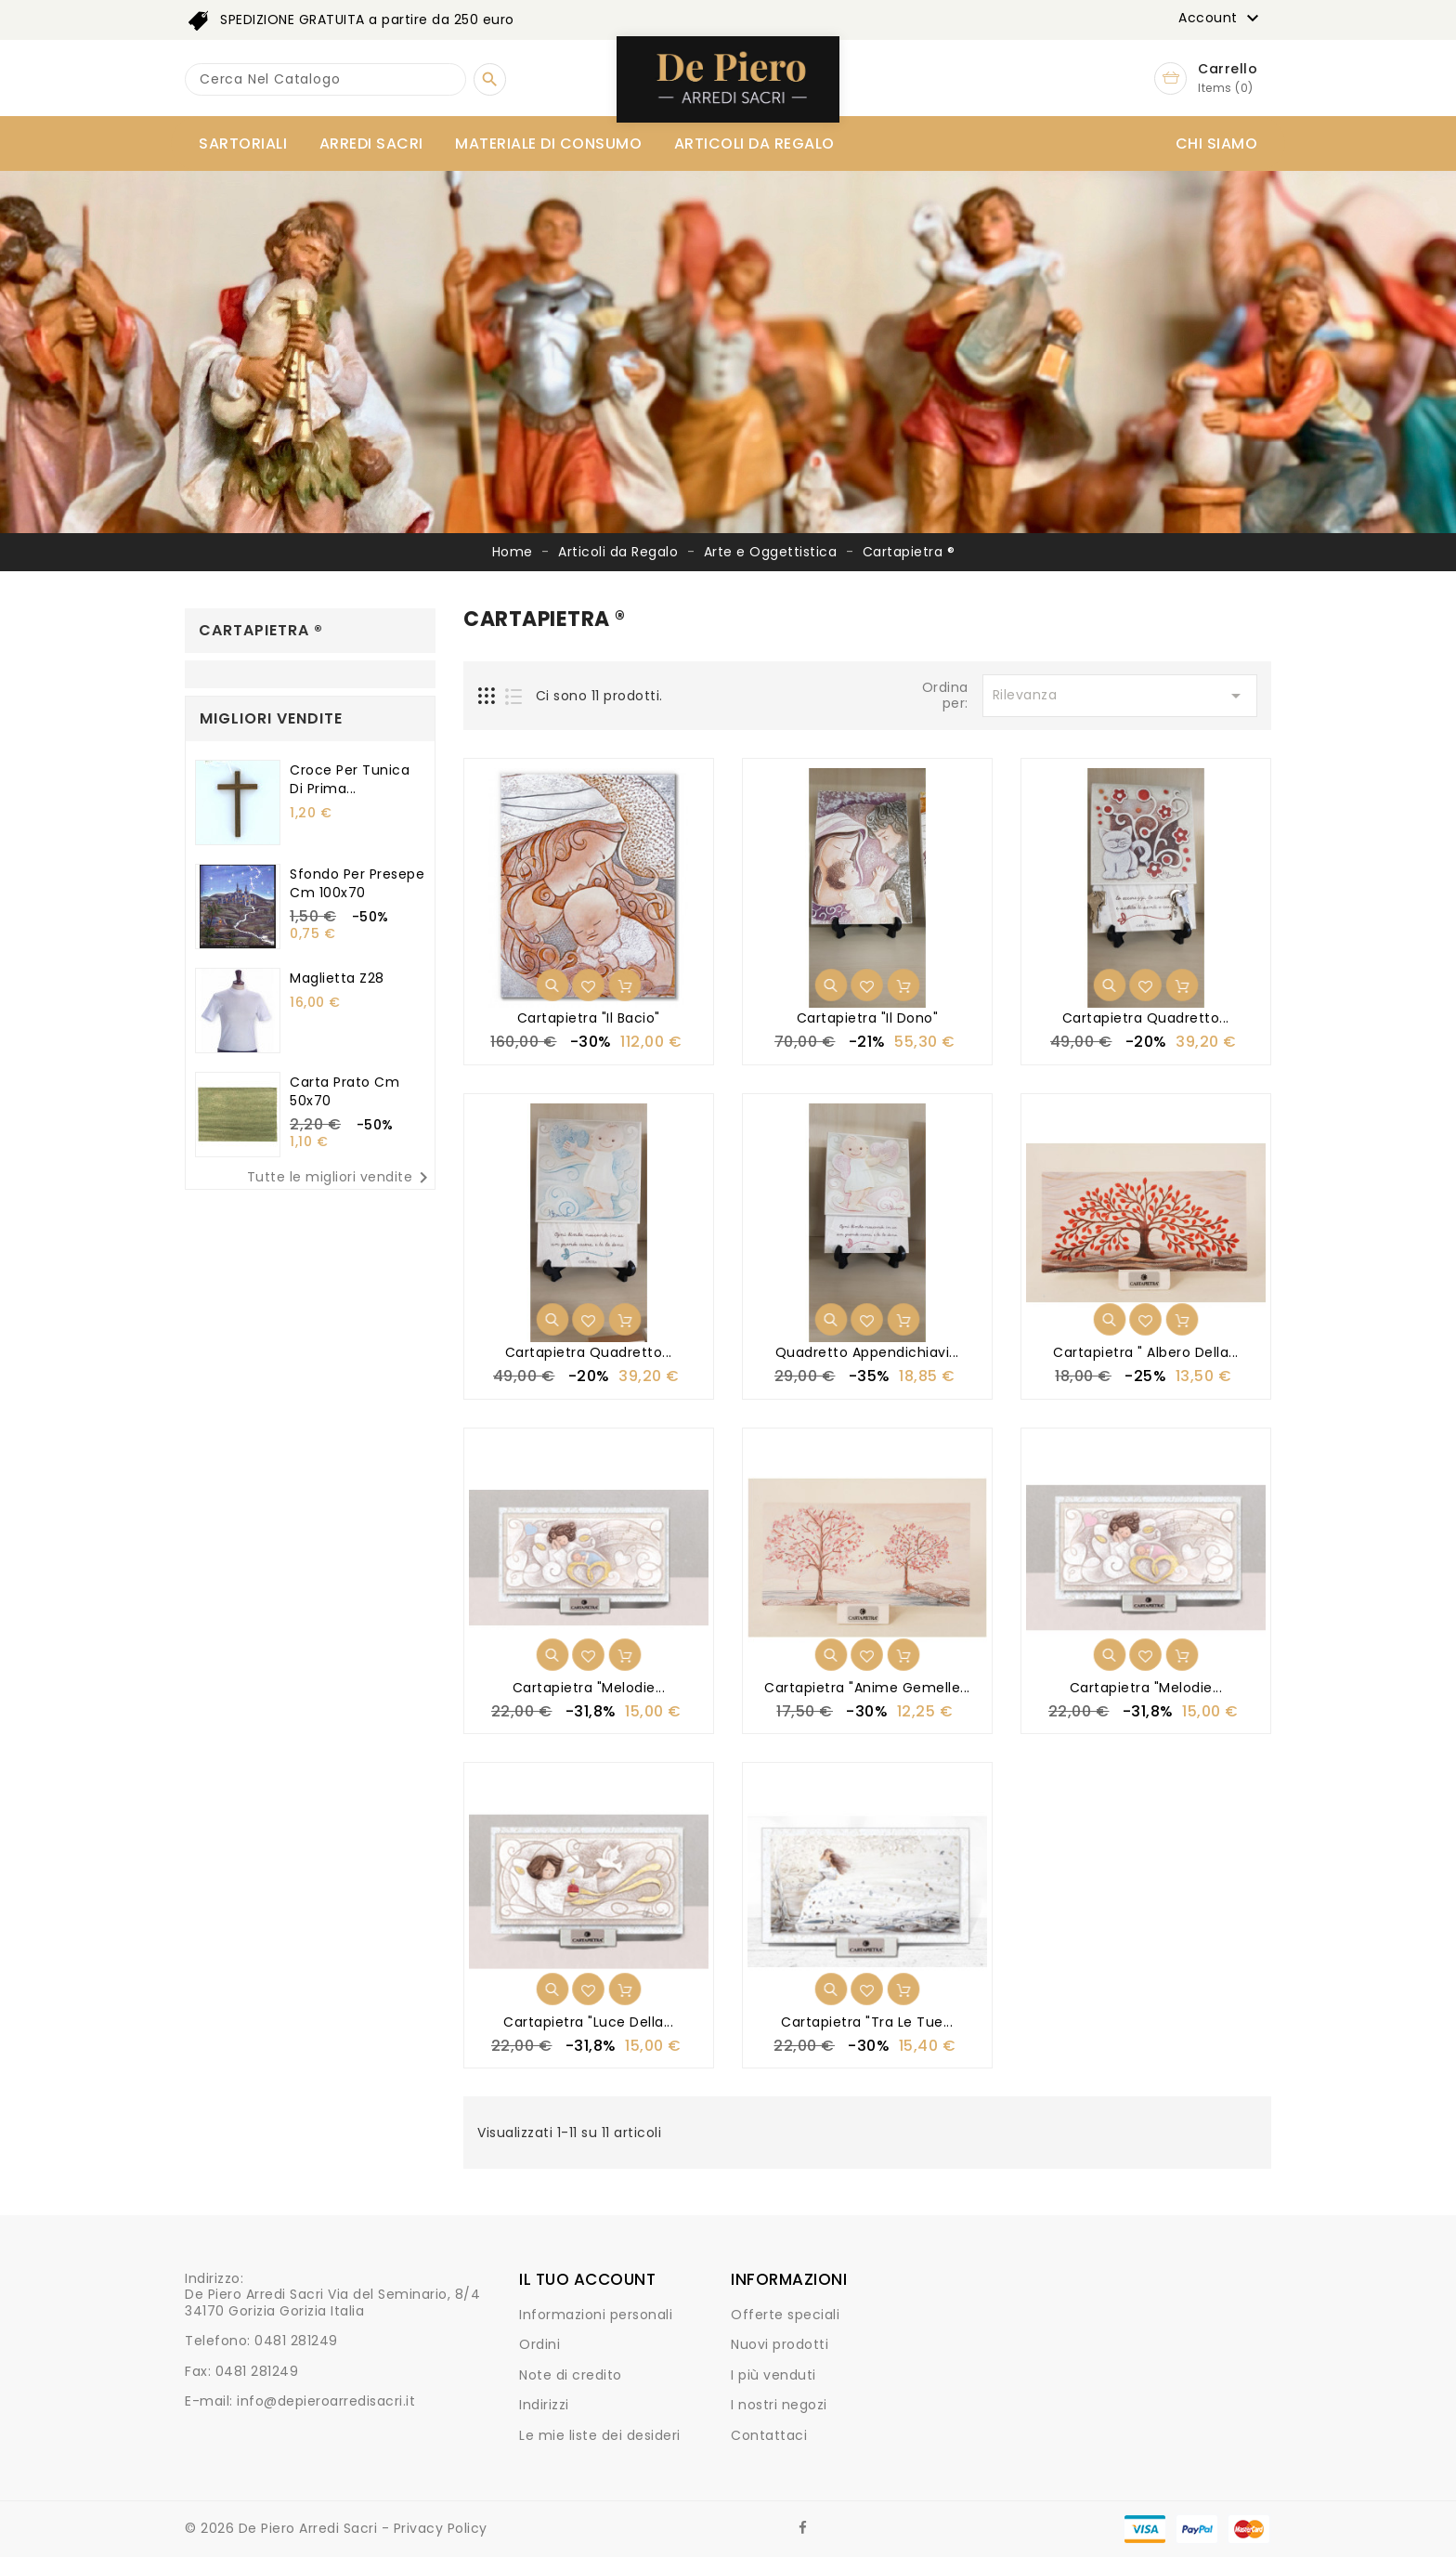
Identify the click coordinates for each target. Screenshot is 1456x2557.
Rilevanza (1120, 696)
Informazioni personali (595, 2314)
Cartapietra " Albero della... (1146, 1352)
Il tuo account (587, 2279)
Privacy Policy (441, 2528)
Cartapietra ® (261, 630)
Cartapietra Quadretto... (1145, 1018)
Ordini (539, 2344)
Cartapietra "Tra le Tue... (867, 2022)
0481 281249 (296, 2340)
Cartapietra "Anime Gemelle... (867, 1687)
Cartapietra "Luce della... (588, 2022)
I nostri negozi (779, 2404)
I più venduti (773, 2375)
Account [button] (1221, 18)
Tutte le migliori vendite (341, 1178)
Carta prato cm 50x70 (344, 1091)
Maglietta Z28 (337, 978)
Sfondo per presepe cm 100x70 (357, 883)
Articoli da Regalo (754, 143)
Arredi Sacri (371, 143)
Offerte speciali (785, 2314)
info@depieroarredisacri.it (326, 2401)
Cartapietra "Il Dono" (868, 1018)
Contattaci (769, 2435)
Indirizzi (544, 2404)
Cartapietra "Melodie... (589, 1687)
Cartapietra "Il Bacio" (588, 1018)
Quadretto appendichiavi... (867, 1352)
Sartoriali (243, 143)
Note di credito (570, 2375)
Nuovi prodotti (779, 2344)
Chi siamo (1217, 143)
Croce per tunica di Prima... (350, 779)
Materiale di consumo (548, 143)
